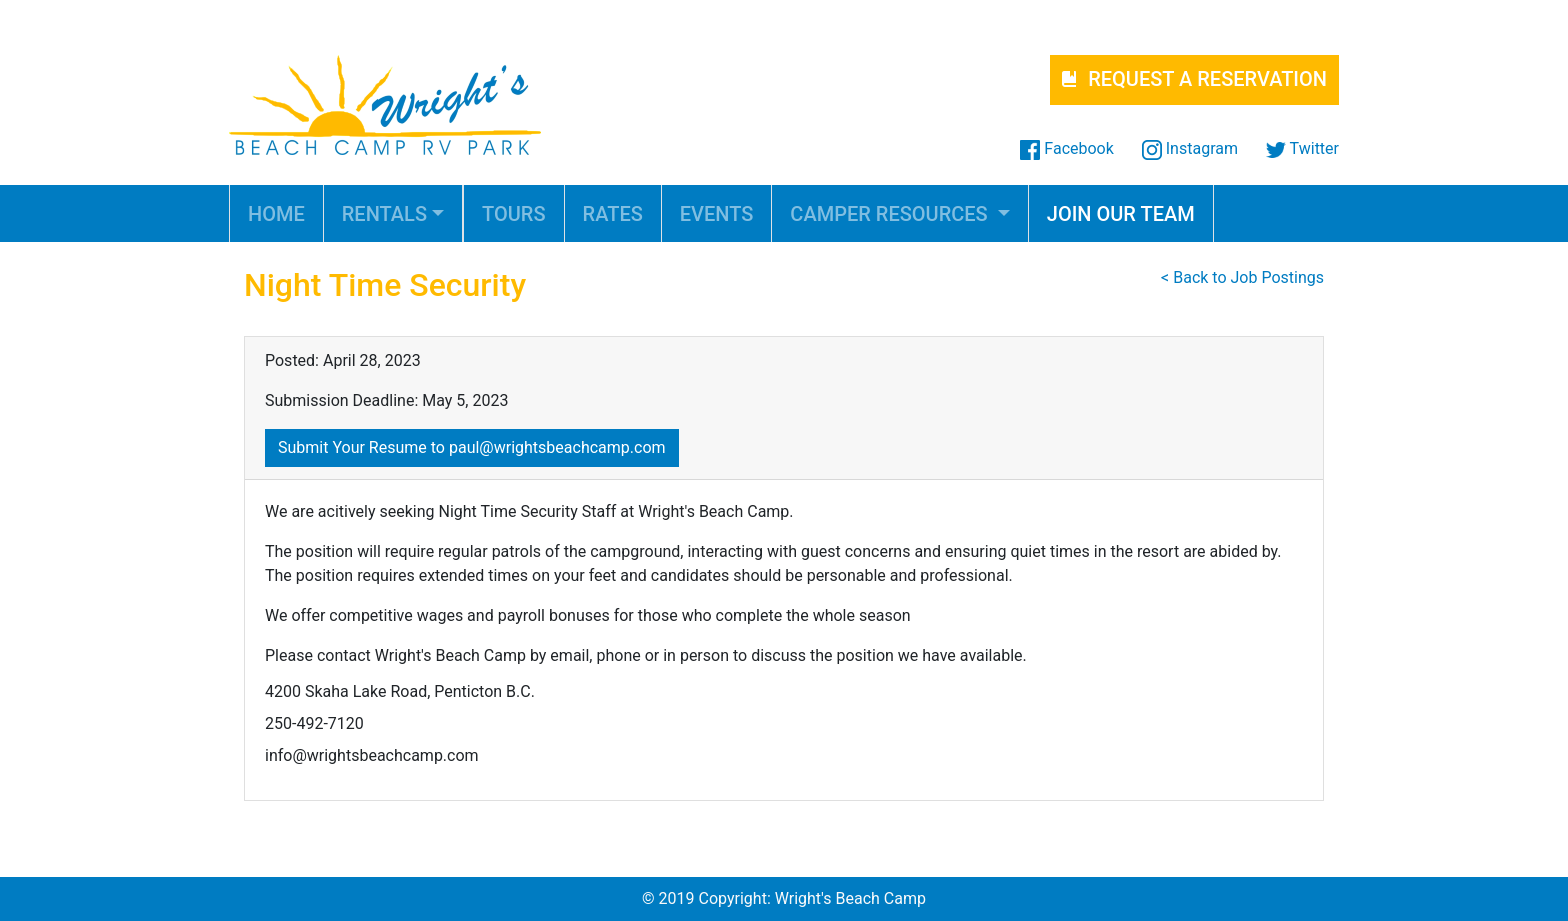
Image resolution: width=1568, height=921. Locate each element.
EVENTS (717, 214)
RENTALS (384, 214)
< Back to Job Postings (1242, 277)
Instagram (1190, 148)
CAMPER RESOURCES (891, 214)
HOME (276, 214)
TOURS (513, 214)
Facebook (1066, 148)
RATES (613, 214)
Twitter (1302, 148)
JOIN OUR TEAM (1121, 214)
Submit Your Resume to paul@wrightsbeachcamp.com (472, 447)
